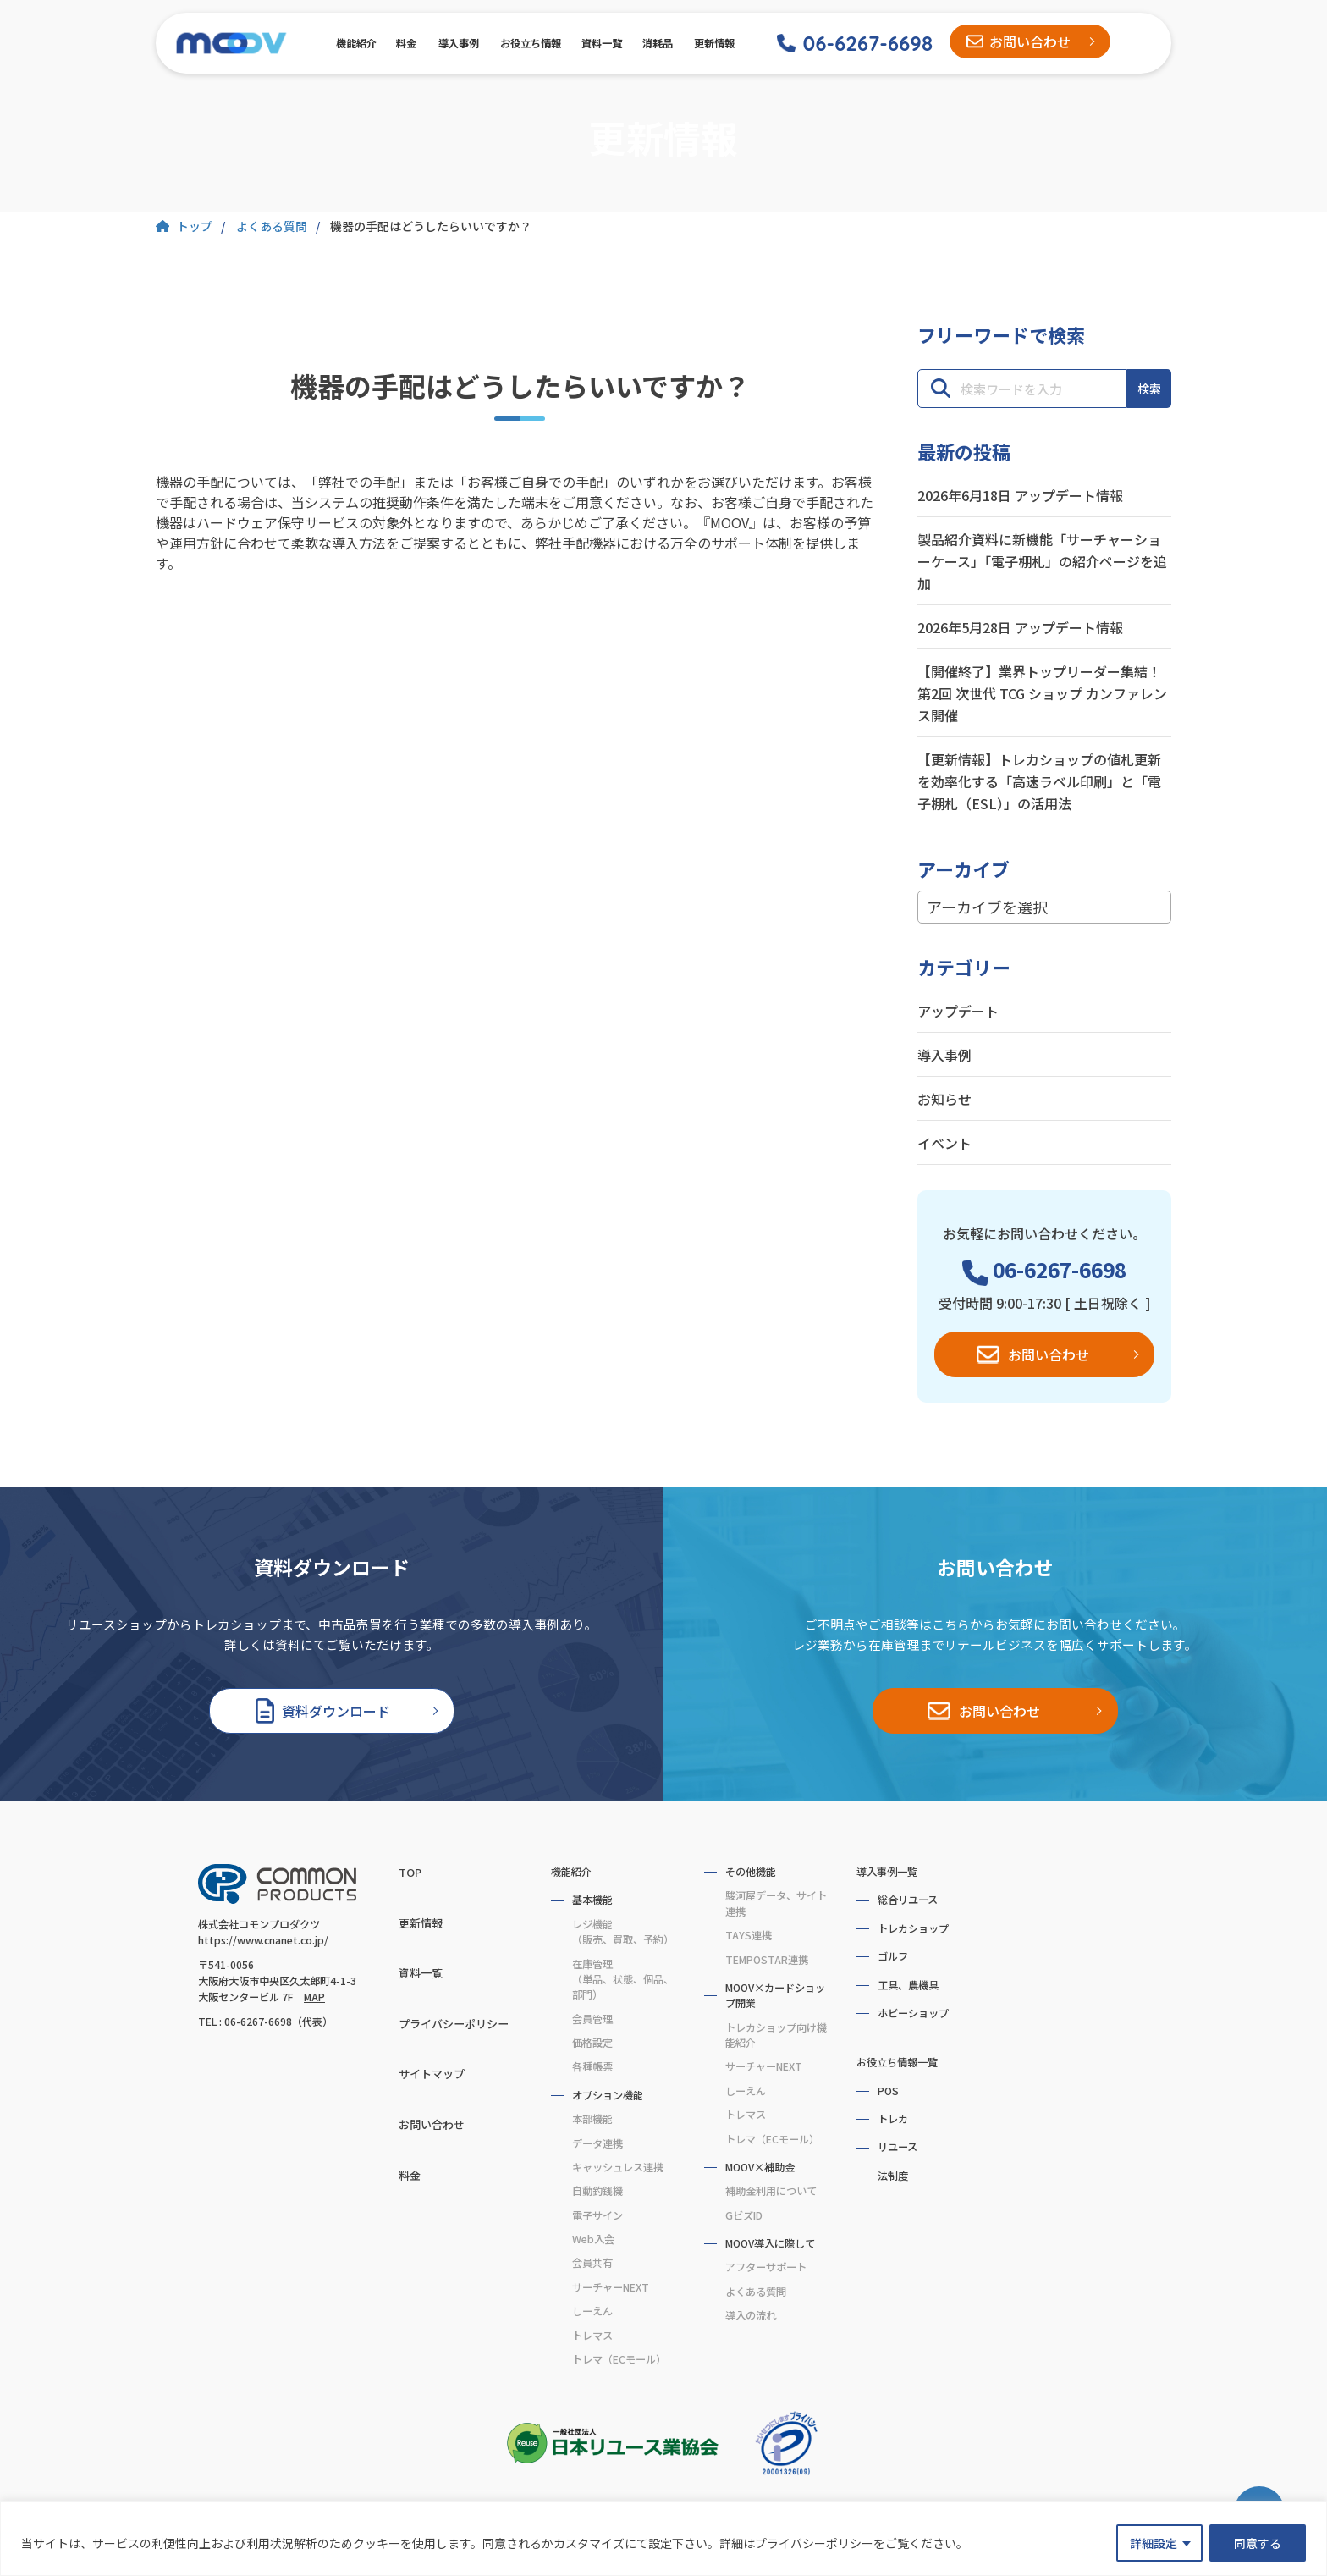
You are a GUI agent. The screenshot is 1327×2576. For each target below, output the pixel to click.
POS (888, 2091)
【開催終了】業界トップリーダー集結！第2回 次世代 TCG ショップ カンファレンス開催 (1042, 693)
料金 (406, 43)
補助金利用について (771, 2190)
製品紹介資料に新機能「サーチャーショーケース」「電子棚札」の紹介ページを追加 (1042, 561)
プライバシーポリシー (454, 2024)
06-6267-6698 (867, 43)
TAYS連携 (748, 1935)
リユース (897, 2146)
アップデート (958, 1011)
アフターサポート (766, 2267)
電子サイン (597, 2215)
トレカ (893, 2118)
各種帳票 (592, 2066)
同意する (1257, 2543)
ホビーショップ (913, 2013)
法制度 (893, 2175)
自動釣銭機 (597, 2190)
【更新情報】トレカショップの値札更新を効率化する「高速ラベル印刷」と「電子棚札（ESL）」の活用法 (1039, 781)
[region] (663, 2538)
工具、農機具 (908, 1985)
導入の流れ (750, 2315)
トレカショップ (913, 1928)
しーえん (592, 2311)
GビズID (744, 2215)
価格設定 (592, 2042)
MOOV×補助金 (760, 2167)
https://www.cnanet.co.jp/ (263, 1940)
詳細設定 (1153, 2543)
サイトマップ (432, 2074)
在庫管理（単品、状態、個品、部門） (623, 1979)
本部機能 (592, 2118)
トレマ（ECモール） (619, 2359)
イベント (944, 1143)
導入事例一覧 (886, 1871)
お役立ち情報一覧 (897, 2062)
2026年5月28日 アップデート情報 (1020, 627)
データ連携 (597, 2143)
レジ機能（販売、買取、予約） (623, 1932)
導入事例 (457, 43)
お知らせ (944, 1099)
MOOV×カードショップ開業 (775, 1995)
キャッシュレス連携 (618, 2167)
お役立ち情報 (529, 43)
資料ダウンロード (336, 1711)
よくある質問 (755, 2291)
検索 (1149, 388)
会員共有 (592, 2262)
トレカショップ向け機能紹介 (776, 2035)
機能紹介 (355, 43)
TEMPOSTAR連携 (766, 1959)
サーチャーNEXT (610, 2287)
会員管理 (592, 2019)
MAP (314, 1997)
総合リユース (908, 1899)
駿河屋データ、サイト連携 (776, 1903)
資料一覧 (600, 43)
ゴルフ (893, 1956)
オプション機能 (607, 2095)
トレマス (592, 2335)
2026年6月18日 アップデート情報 (1020, 495)
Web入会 (593, 2239)
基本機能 (592, 1899)
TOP (410, 1872)
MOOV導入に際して (770, 2243)
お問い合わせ (1030, 41)
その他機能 (750, 1871)
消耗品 (657, 43)
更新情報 (713, 43)
